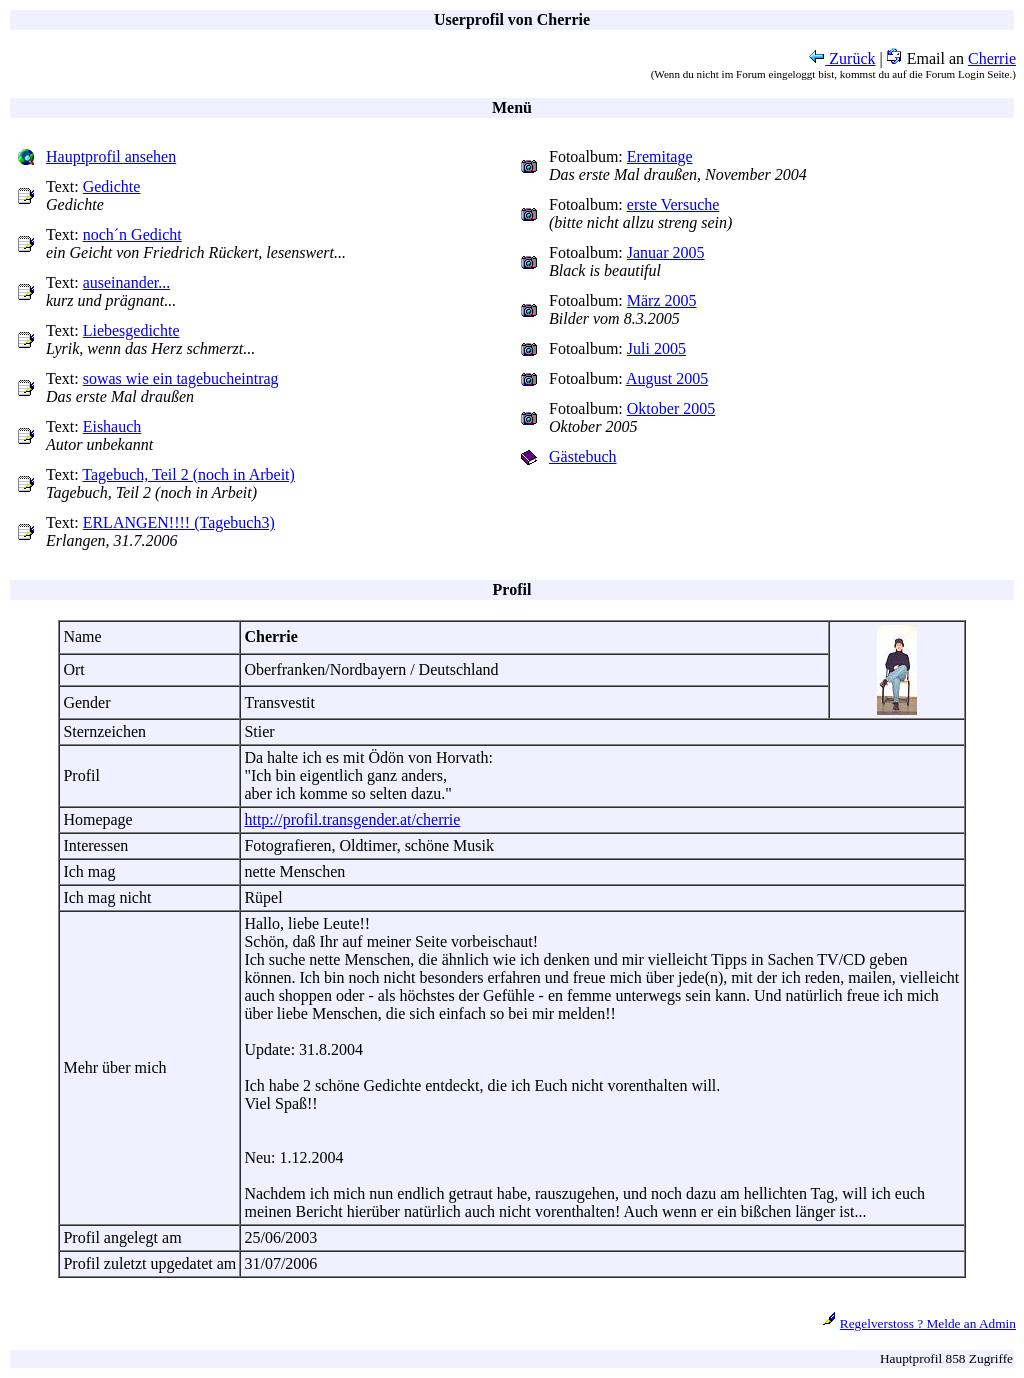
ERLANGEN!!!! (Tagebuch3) (179, 522)
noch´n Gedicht (132, 234)
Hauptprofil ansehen (111, 156)
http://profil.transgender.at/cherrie (352, 819)
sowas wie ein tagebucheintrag (181, 378)
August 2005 (667, 378)
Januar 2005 (666, 252)
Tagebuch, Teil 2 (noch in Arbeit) (188, 474)
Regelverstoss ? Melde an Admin (928, 1323)
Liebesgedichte (131, 330)
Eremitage (660, 156)
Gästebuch (583, 456)
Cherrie (992, 58)
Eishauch (112, 426)
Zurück (842, 58)
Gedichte (112, 186)
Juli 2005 (656, 348)
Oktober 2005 (671, 408)
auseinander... (127, 282)
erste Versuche (673, 204)
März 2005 (662, 300)
